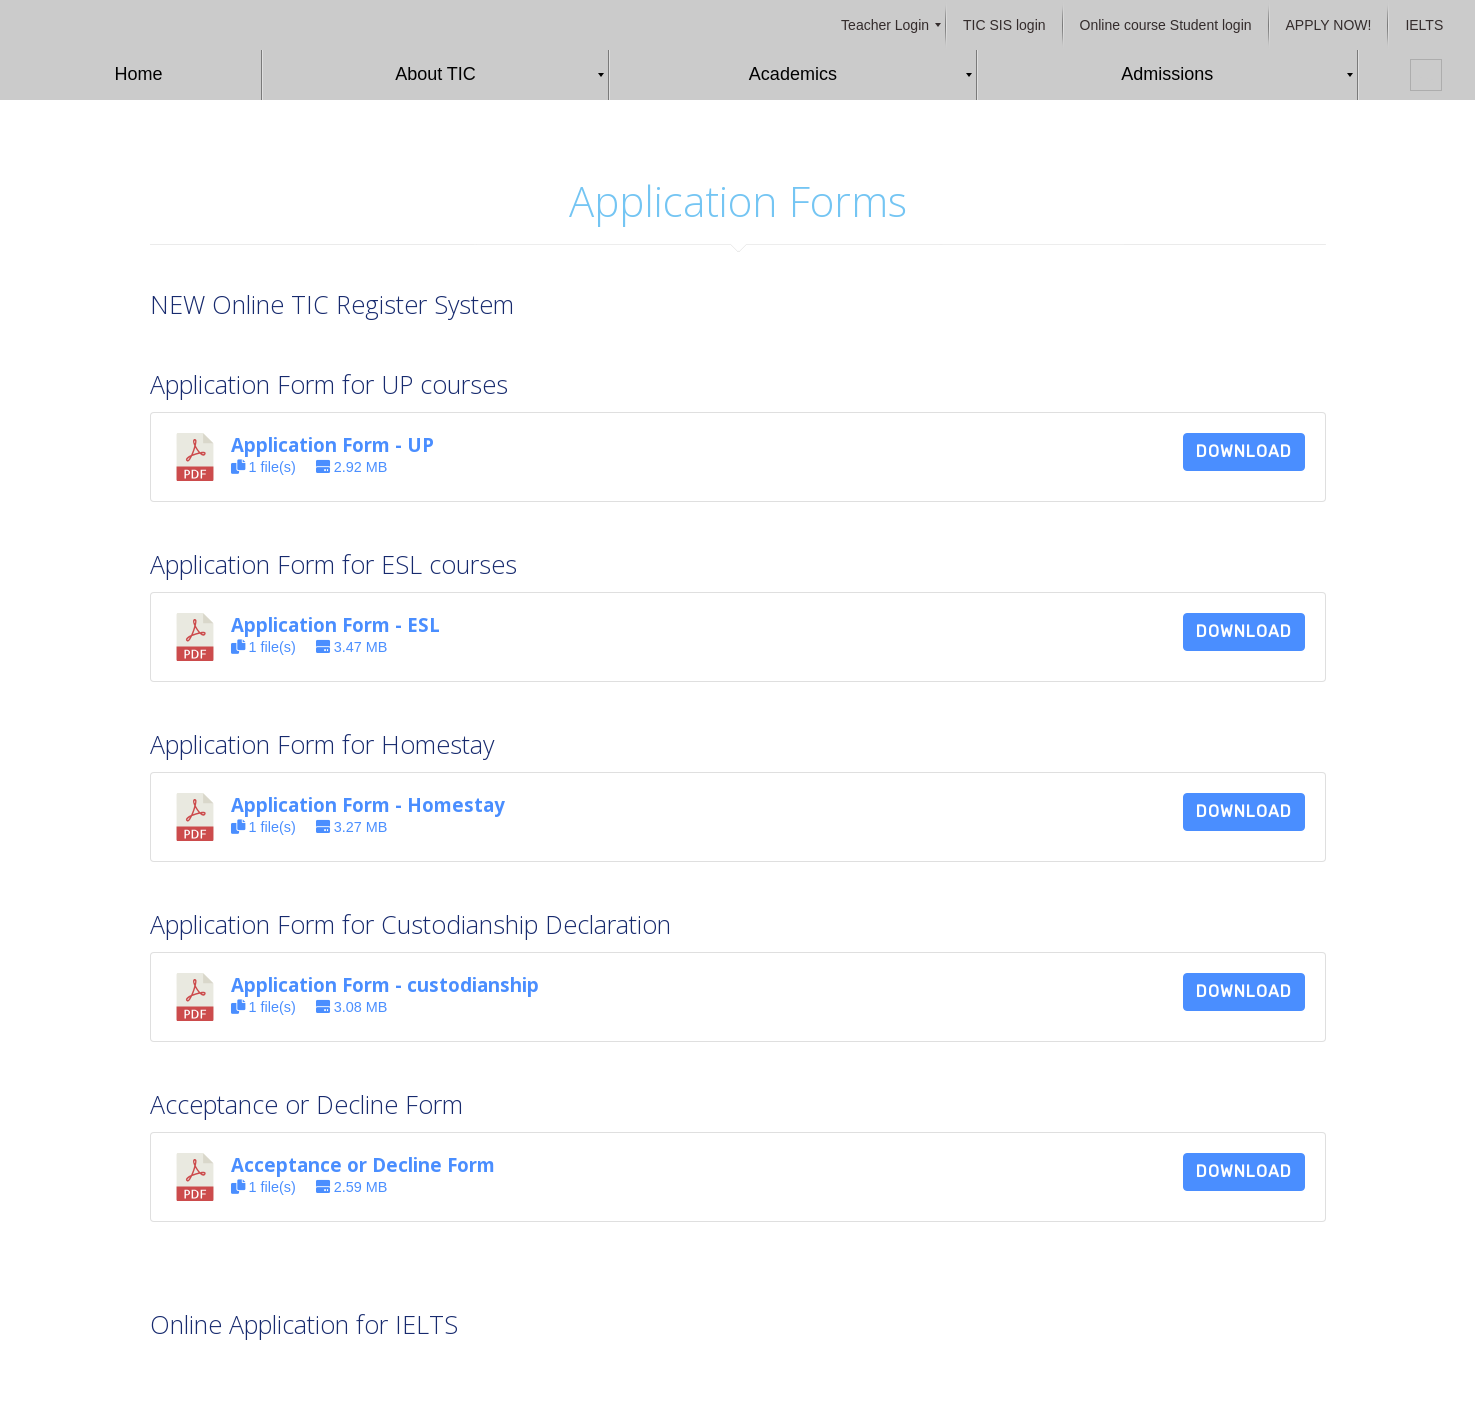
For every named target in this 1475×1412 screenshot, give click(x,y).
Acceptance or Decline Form (363, 1164)
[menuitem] (885, 25)
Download (1244, 451)
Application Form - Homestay (368, 804)
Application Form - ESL (335, 624)
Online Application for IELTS (304, 1324)
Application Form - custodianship (385, 984)
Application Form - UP (332, 444)
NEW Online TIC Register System (332, 304)
